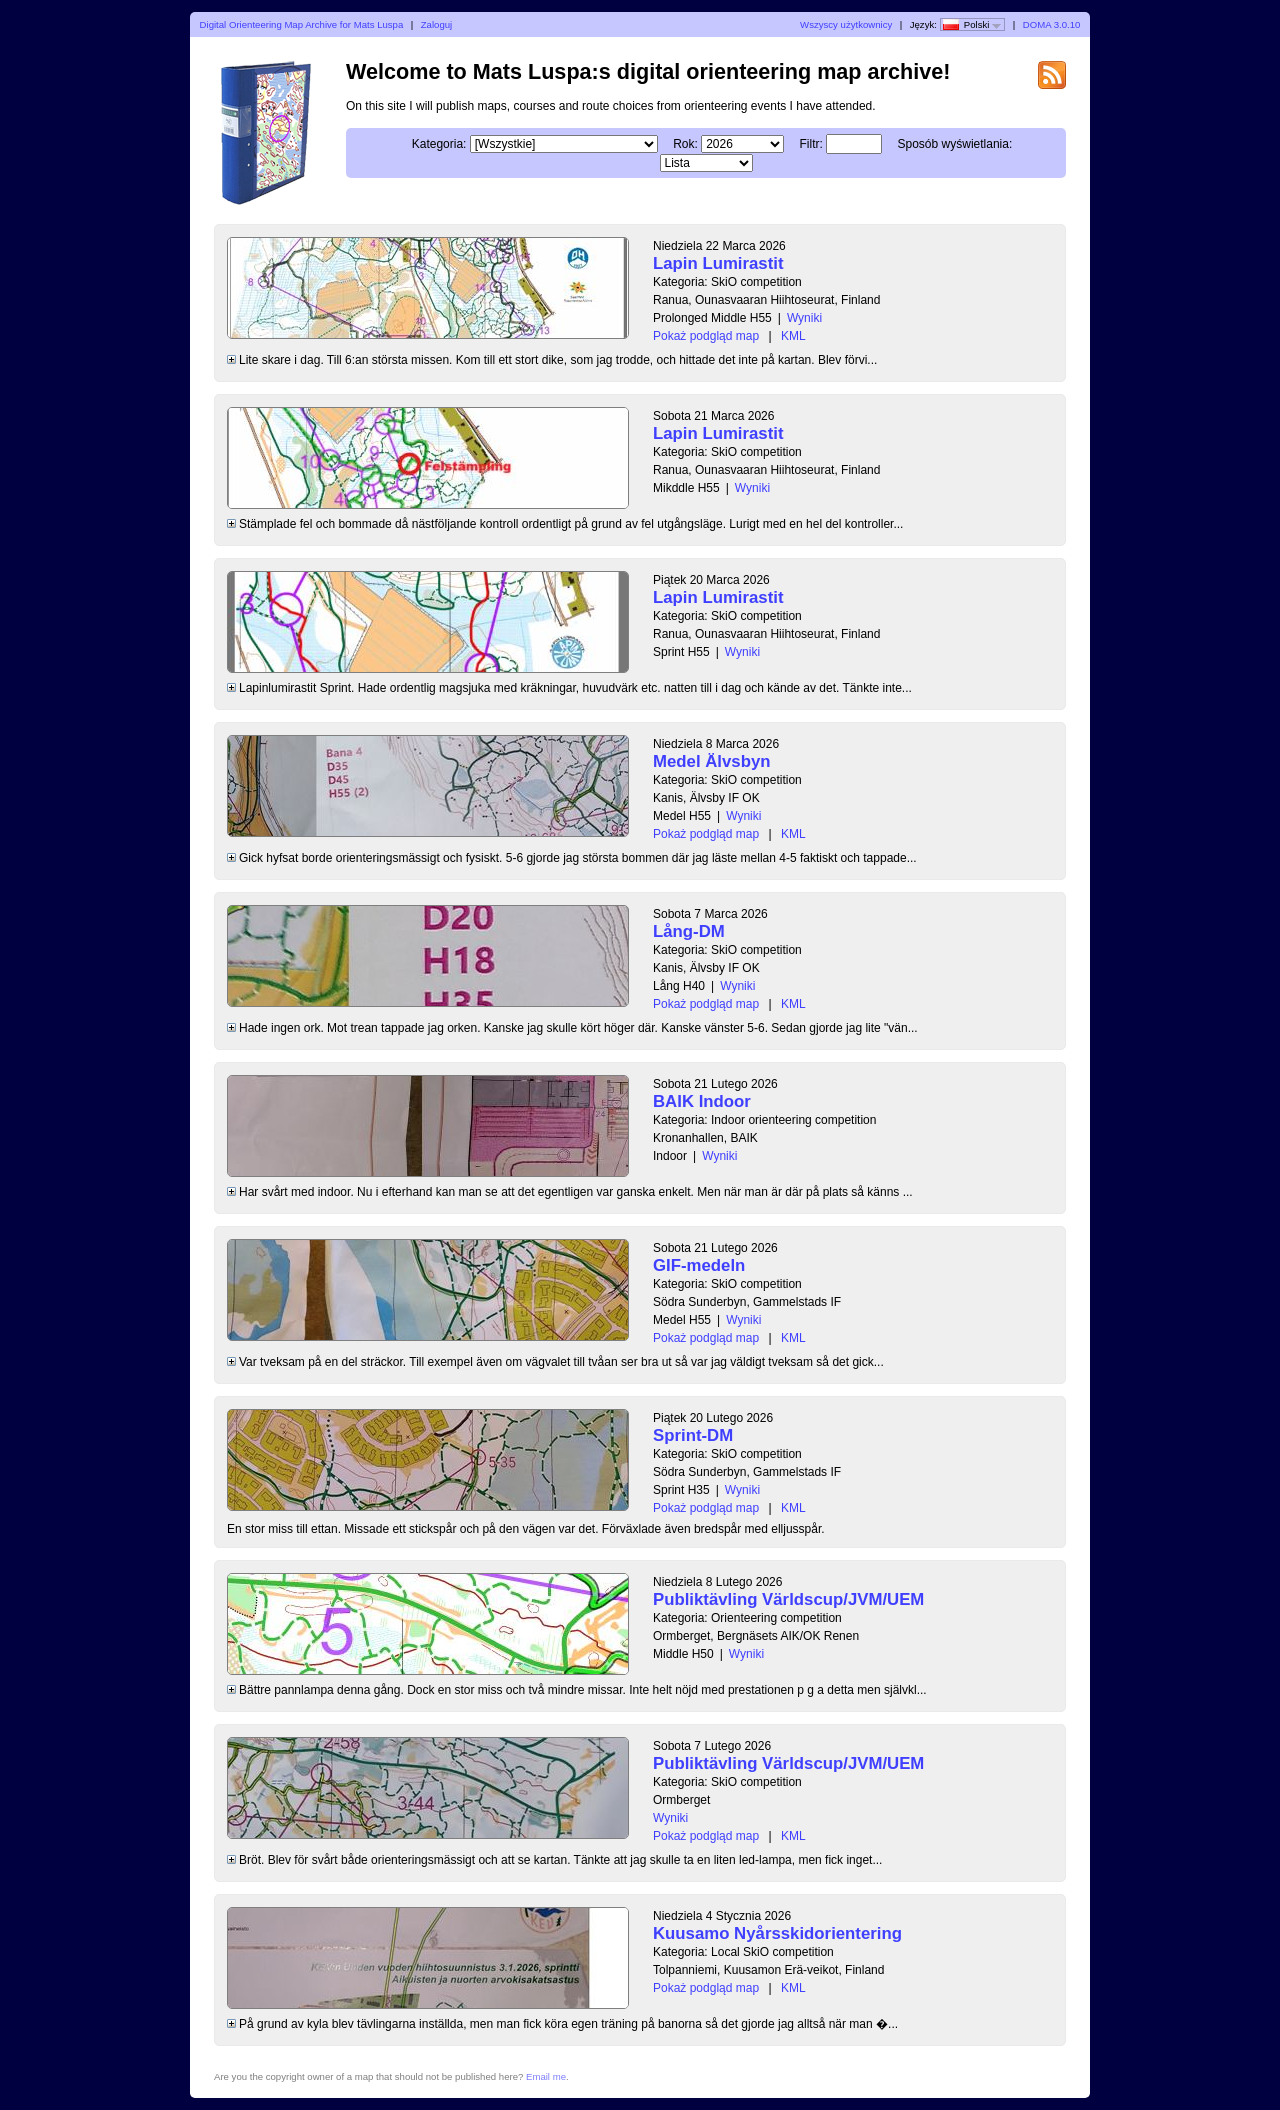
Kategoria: (439, 144)
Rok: (685, 144)
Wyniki (804, 318)
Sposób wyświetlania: (955, 144)
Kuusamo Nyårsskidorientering (777, 1933)
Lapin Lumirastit (718, 263)
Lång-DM (689, 931)
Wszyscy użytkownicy (846, 24)
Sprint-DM (693, 1435)
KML (793, 336)
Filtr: (811, 144)
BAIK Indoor (702, 1101)
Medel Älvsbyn (712, 761)
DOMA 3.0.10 (1052, 24)
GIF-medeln (699, 1265)
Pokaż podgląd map (706, 336)
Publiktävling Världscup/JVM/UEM (788, 1599)
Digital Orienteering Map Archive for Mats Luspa (302, 24)
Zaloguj (436, 24)
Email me (546, 2076)
